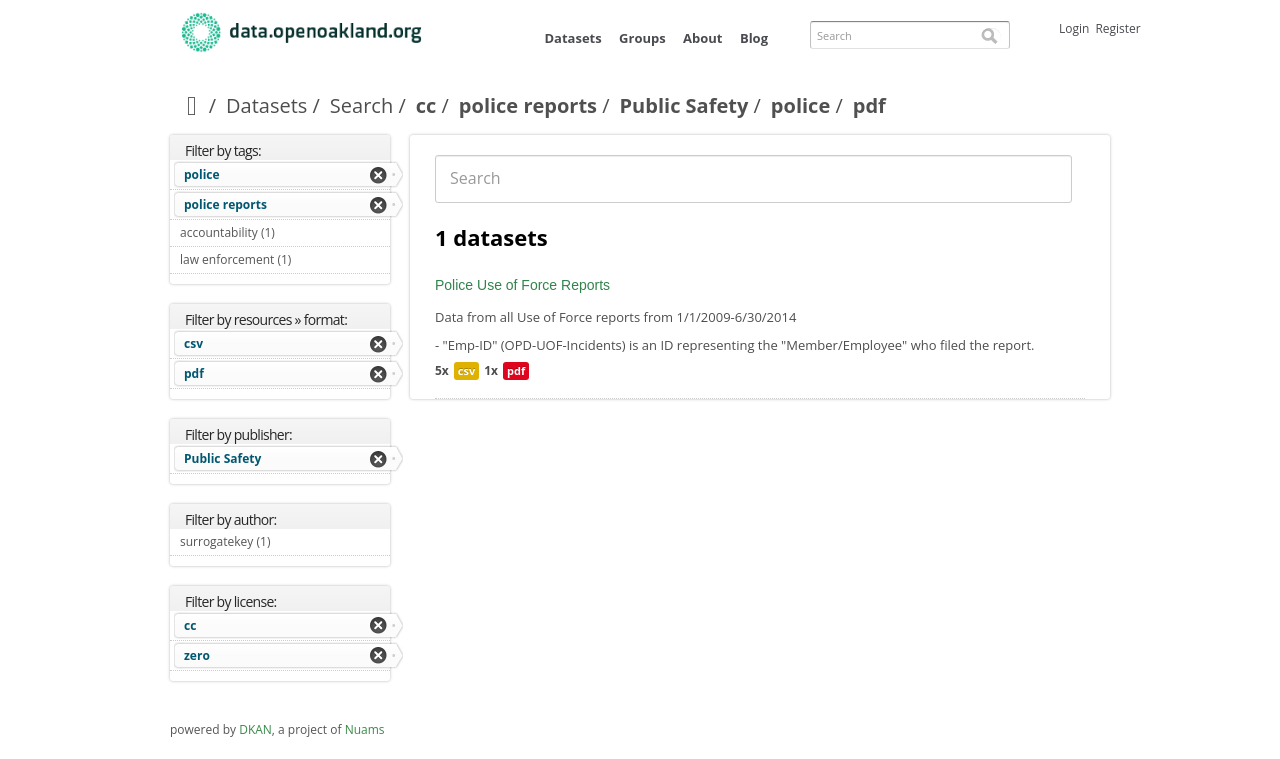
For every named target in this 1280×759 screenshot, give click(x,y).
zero (197, 655)
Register (1117, 28)
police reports (528, 105)
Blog (754, 38)
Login (1074, 28)
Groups (642, 38)
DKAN (255, 729)
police (800, 105)
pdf (194, 373)
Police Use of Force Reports (522, 285)
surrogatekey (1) (285, 544)
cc (426, 105)
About (702, 38)
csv (193, 343)
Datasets (572, 38)
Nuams (365, 729)
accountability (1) (285, 235)
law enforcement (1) (285, 262)
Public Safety (684, 105)
